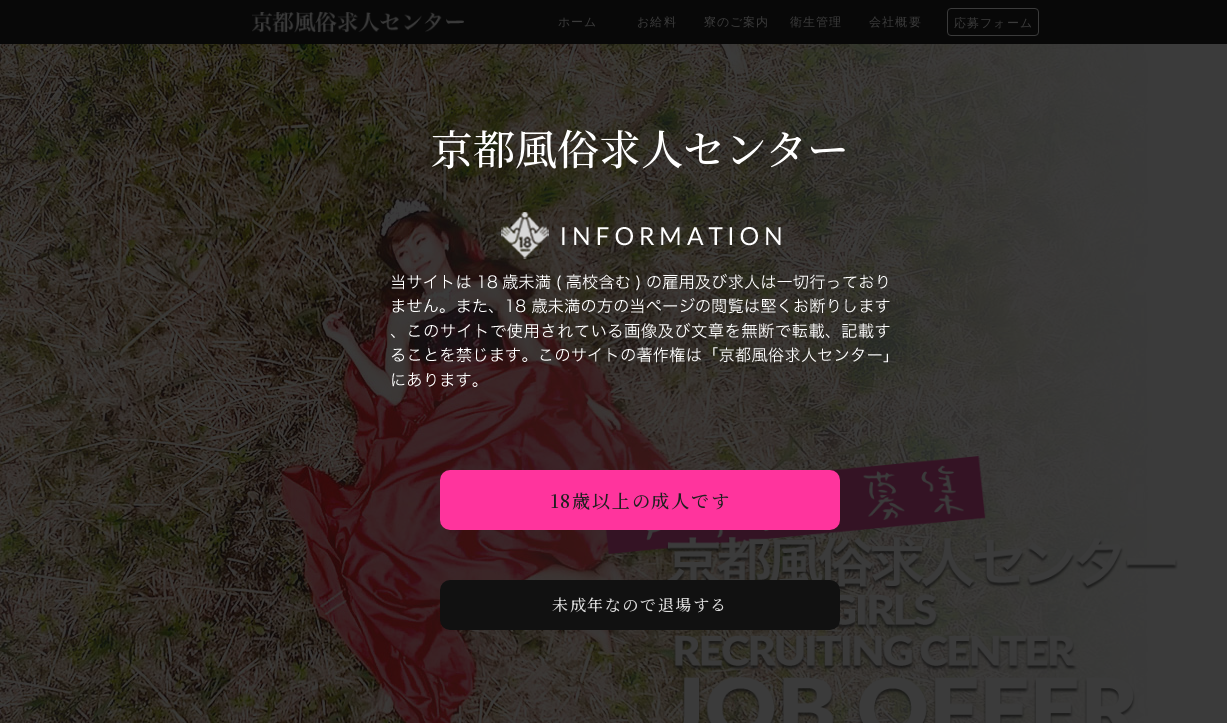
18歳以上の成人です (640, 500)
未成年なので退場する (640, 604)
